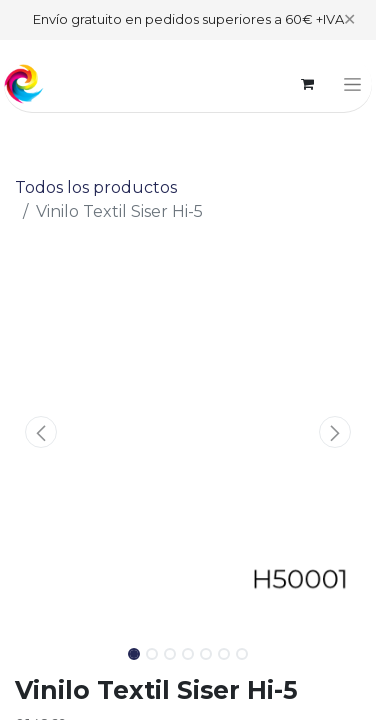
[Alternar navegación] (352, 84)
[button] (41, 432)
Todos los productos (96, 187)
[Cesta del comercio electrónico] (307, 84)
